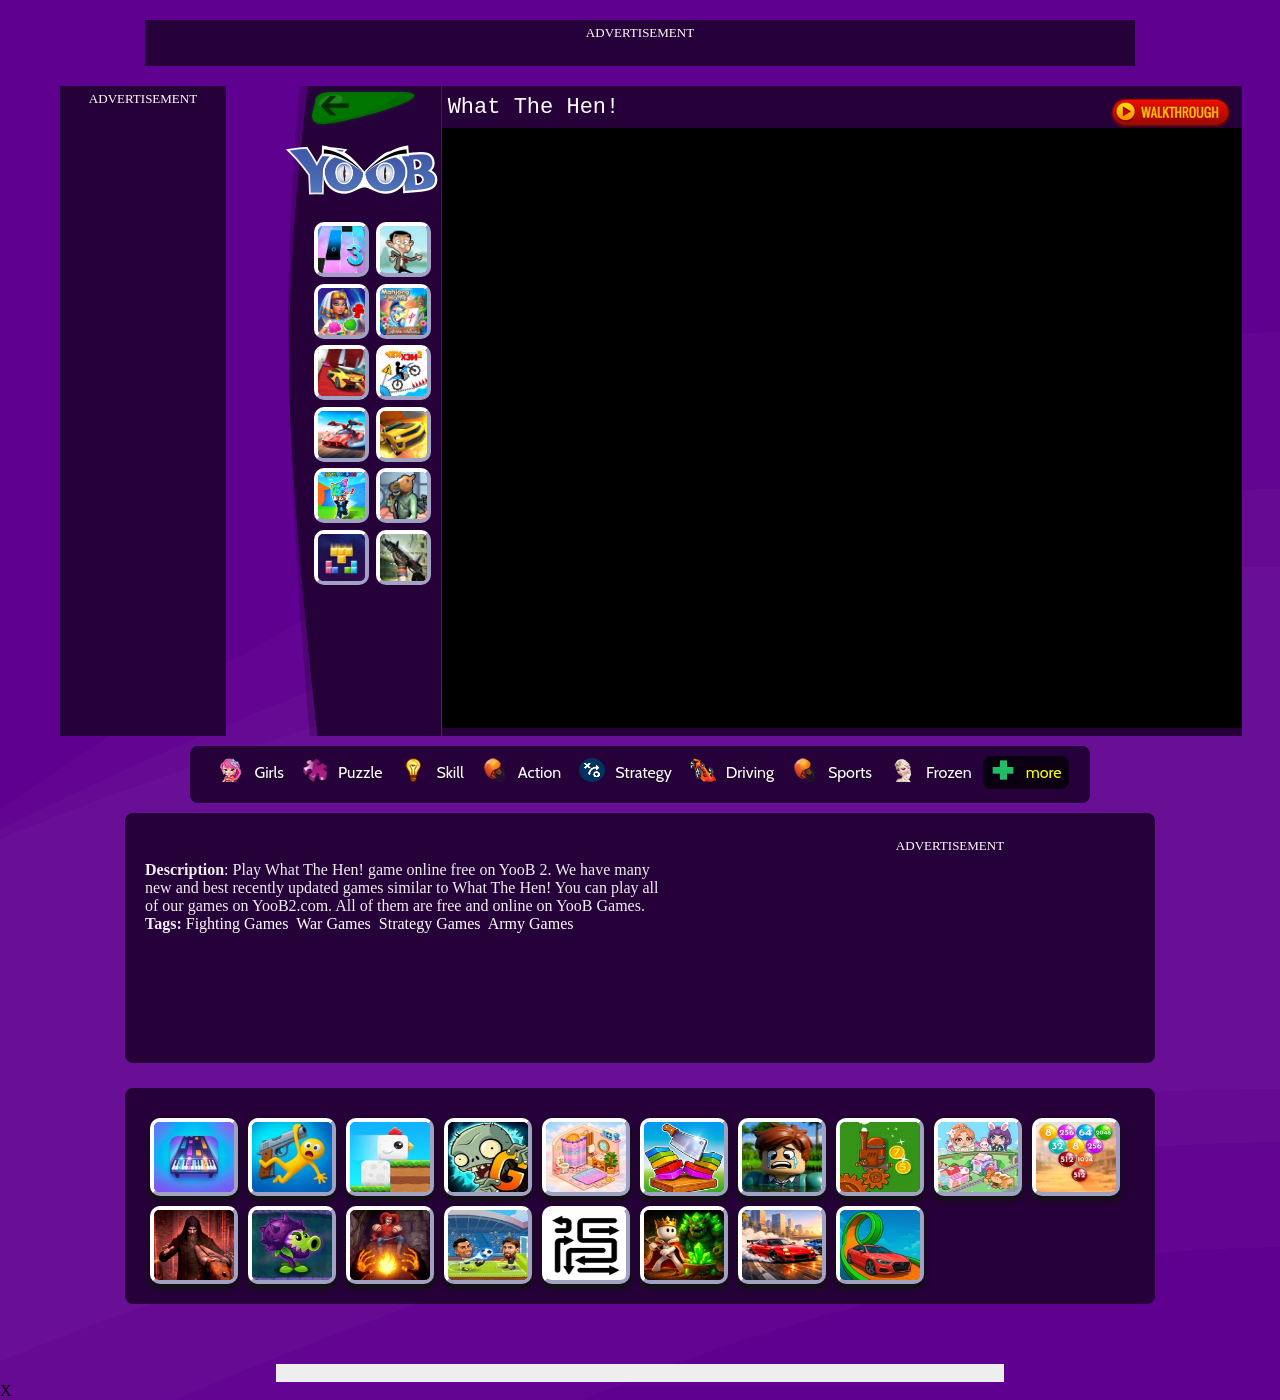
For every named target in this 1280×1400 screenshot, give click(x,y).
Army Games (531, 923)
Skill (431, 772)
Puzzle (342, 772)
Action (521, 772)
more (1026, 772)
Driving (732, 772)
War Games (333, 923)
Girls (251, 772)
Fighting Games (237, 923)
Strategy (625, 772)
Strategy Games (430, 923)
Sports (832, 772)
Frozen (931, 772)
